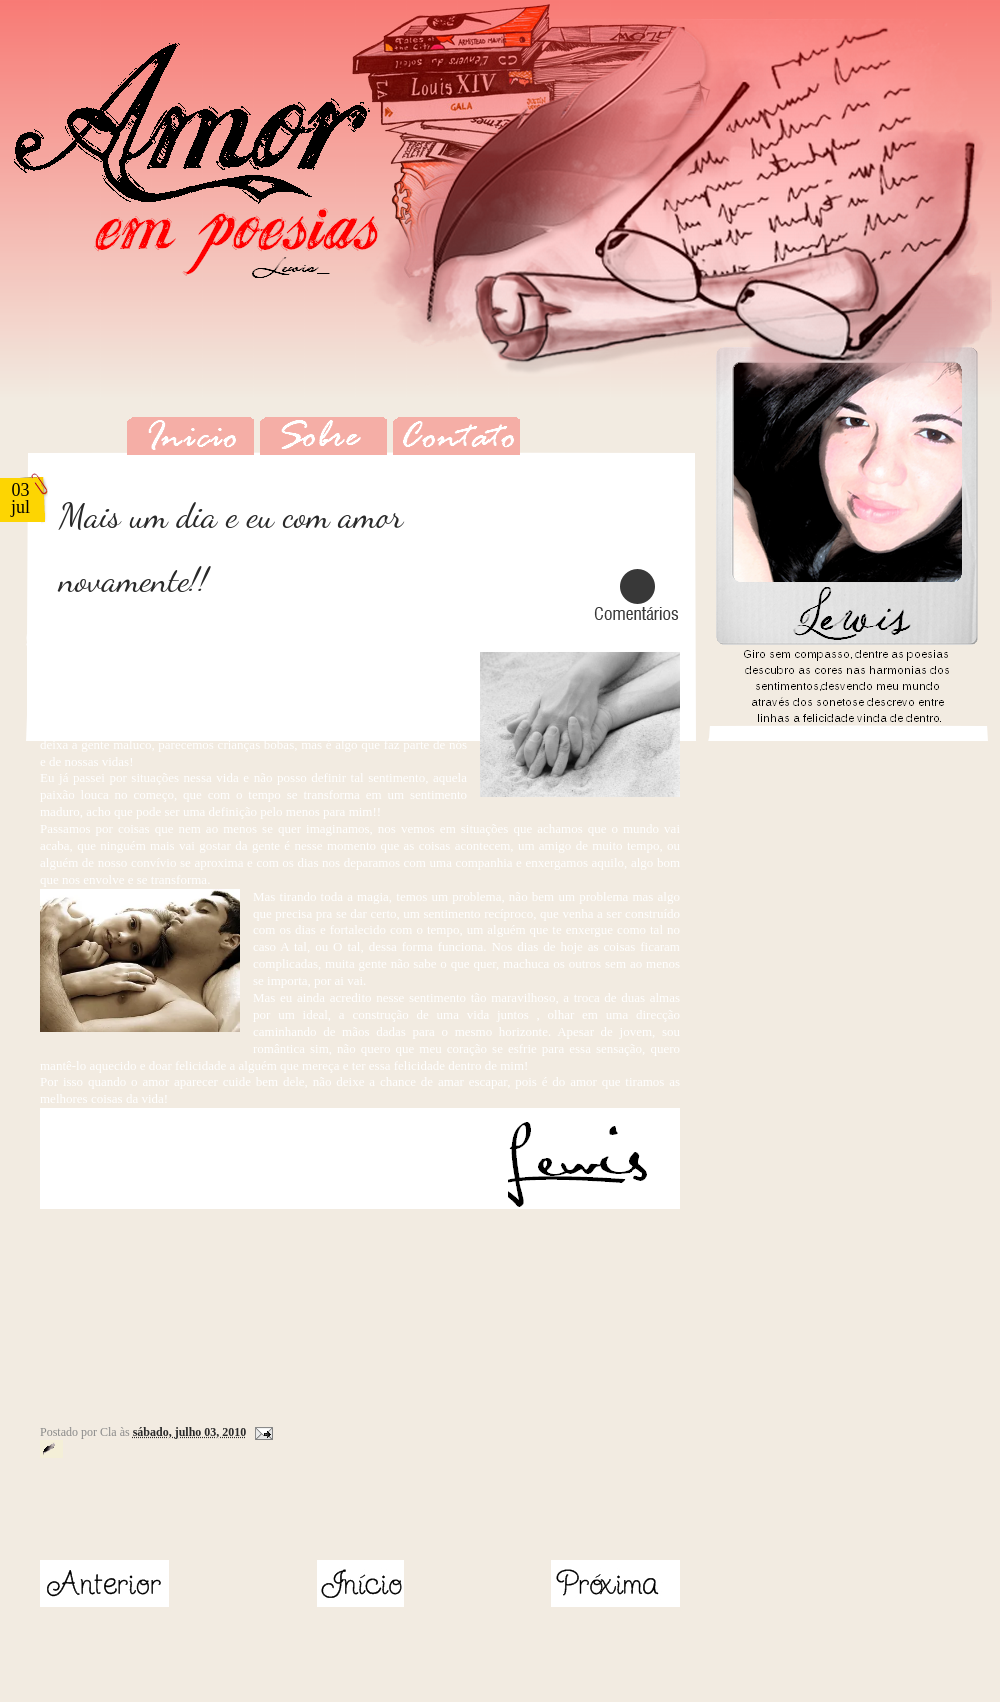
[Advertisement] (157, 1513)
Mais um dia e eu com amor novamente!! (231, 548)
